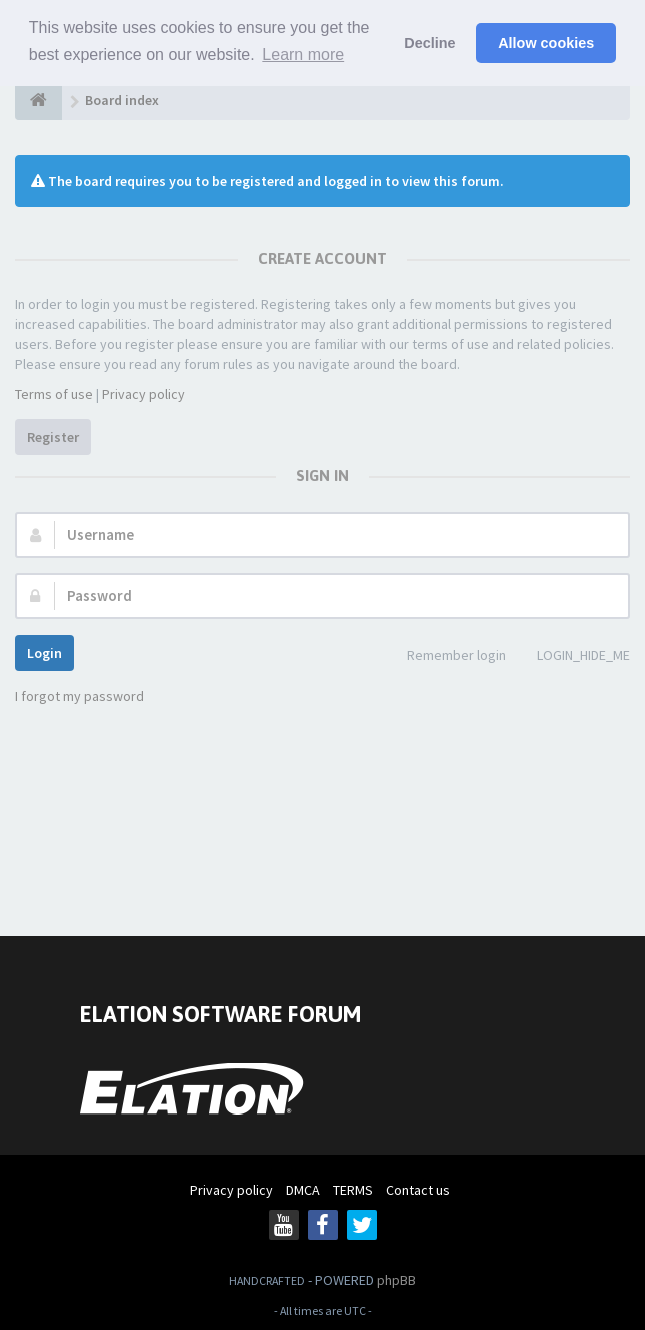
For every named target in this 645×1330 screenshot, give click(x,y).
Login (44, 653)
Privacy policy (143, 394)
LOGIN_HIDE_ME (572, 656)
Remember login (445, 656)
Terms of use (54, 394)
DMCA (303, 1190)
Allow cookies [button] (546, 43)
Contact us (418, 1190)
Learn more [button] (303, 54)
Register (53, 437)
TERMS (353, 1190)
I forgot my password (79, 696)
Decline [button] (429, 43)
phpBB (396, 1280)
